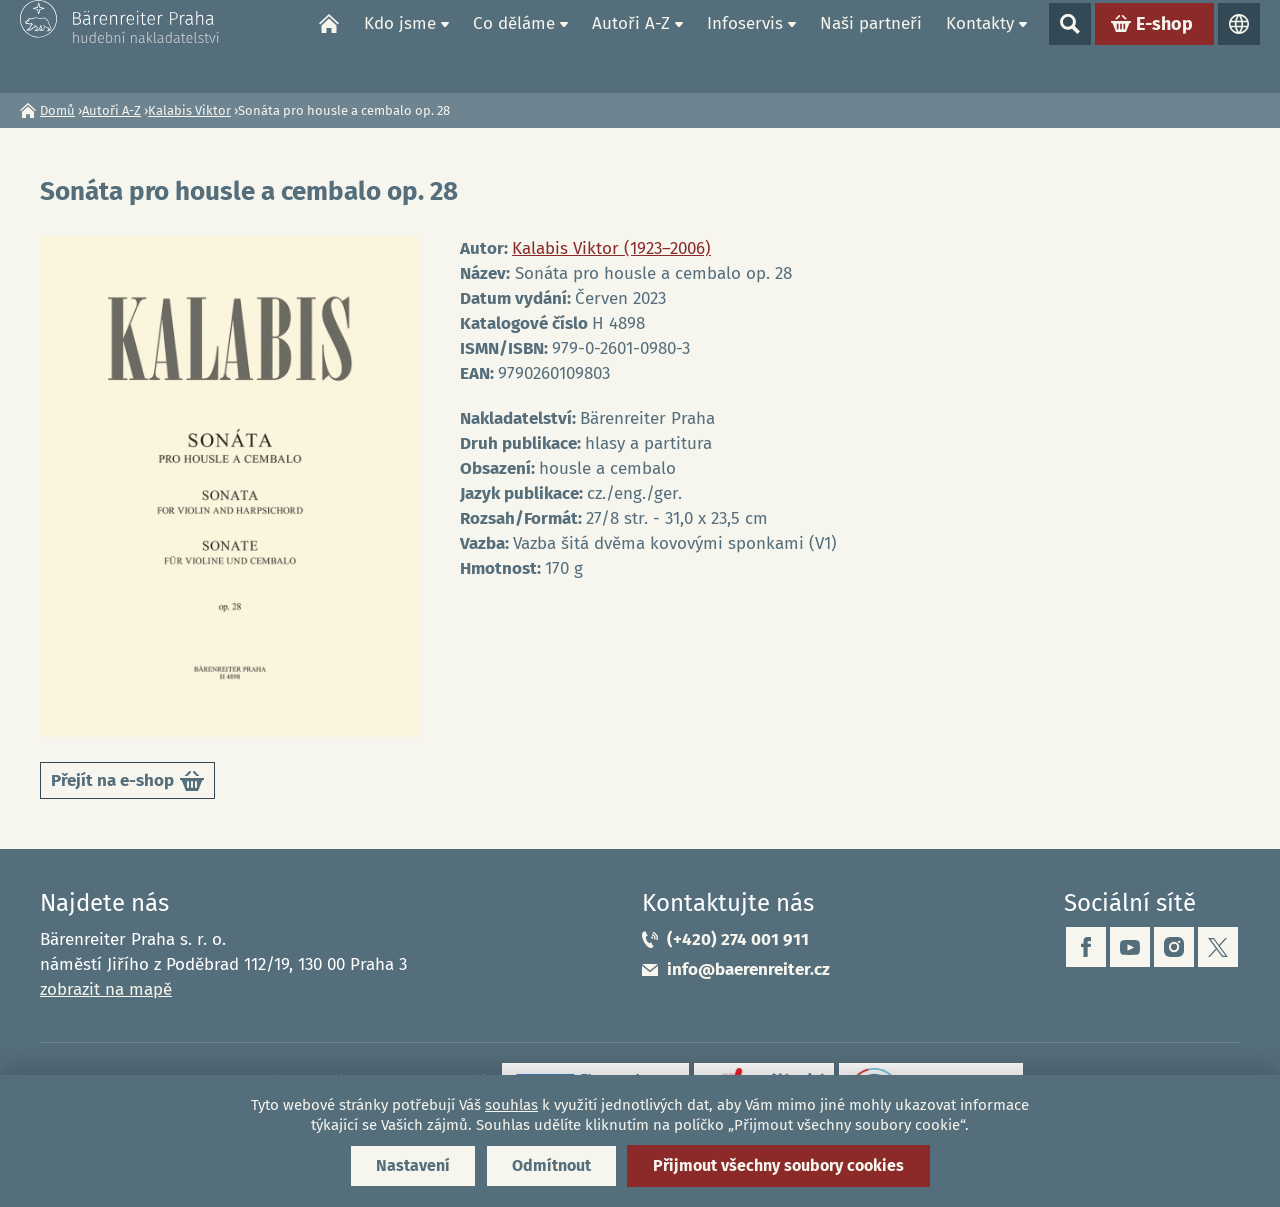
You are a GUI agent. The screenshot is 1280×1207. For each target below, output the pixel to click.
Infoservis (745, 45)
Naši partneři (871, 45)
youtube (1130, 947)
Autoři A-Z (631, 45)
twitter (1218, 947)
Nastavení (413, 1165)
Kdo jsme (400, 45)
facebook (1086, 947)
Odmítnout (551, 1165)
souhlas (511, 1105)
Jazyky (1239, 46)
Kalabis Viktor (189, 110)
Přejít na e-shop (127, 784)
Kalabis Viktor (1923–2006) (611, 248)
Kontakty (980, 45)
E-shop (1164, 46)
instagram (1174, 947)
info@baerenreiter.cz (748, 969)
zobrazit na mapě (106, 989)
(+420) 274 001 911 (738, 939)
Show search (1070, 46)
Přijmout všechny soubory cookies (778, 1165)
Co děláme (514, 45)
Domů (329, 46)
